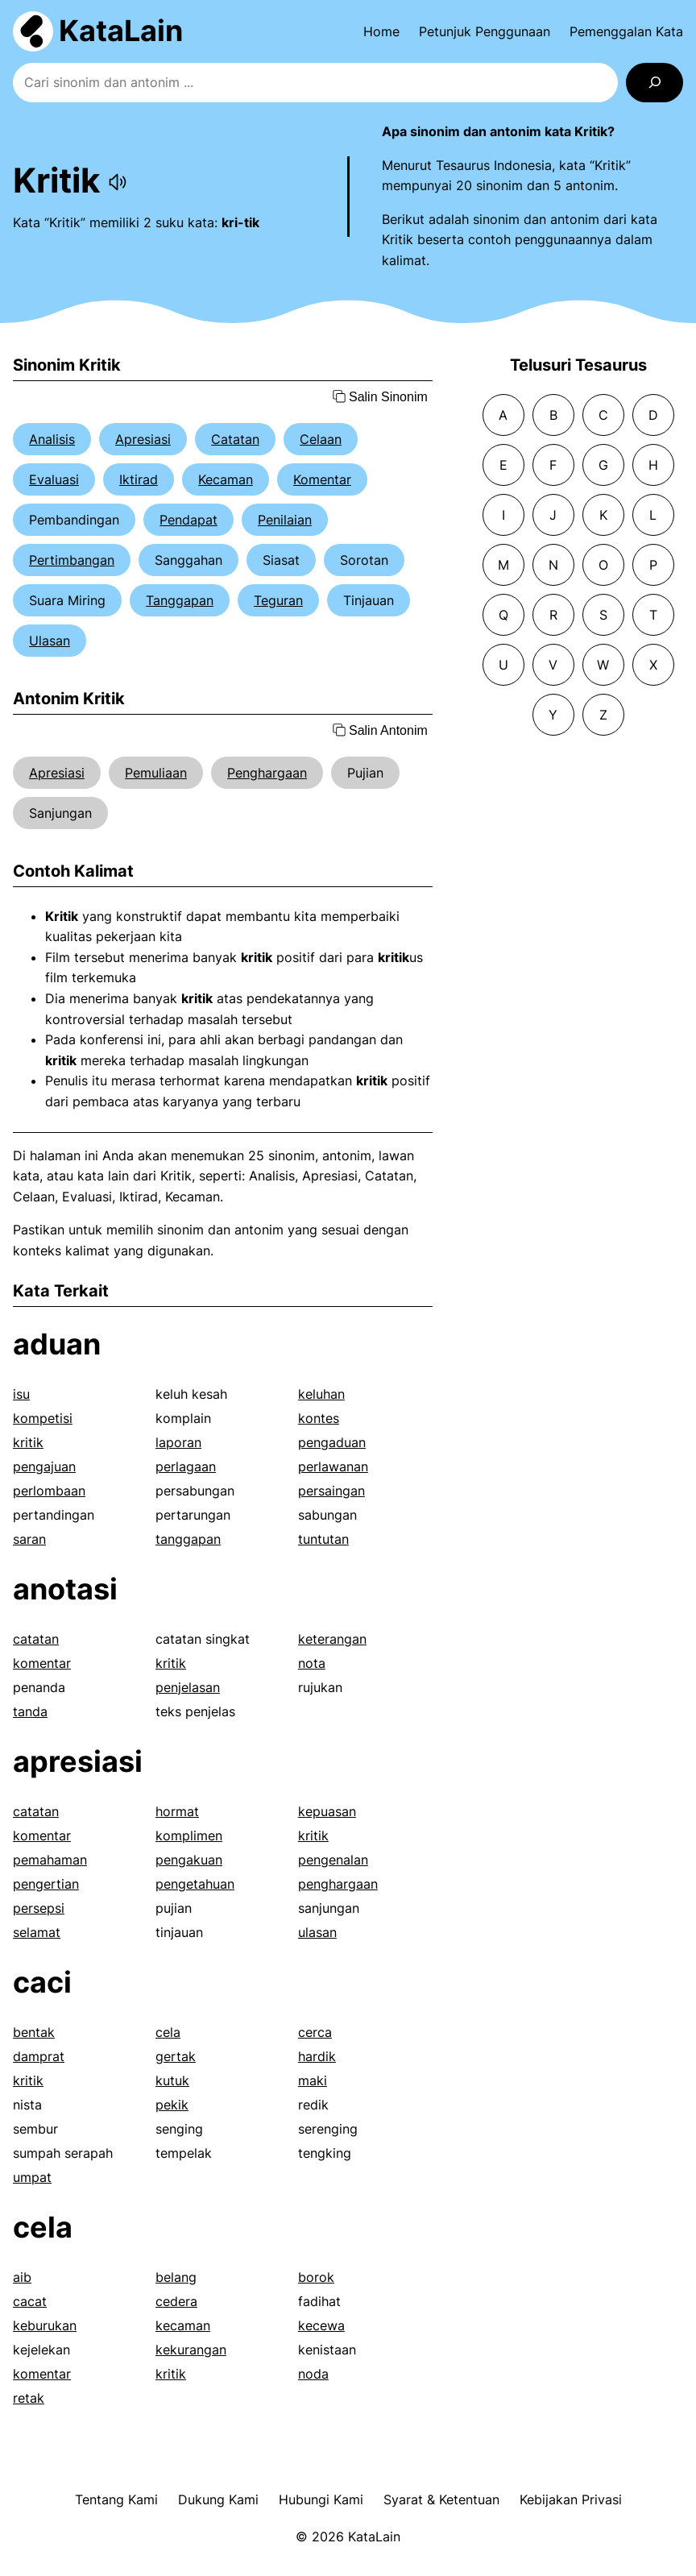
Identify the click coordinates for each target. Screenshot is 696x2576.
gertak (175, 2056)
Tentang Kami (116, 2499)
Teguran (278, 600)
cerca (315, 2032)
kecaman (182, 2325)
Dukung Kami (218, 2499)
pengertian (46, 1884)
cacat (30, 2301)
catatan (36, 1639)
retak (28, 2398)
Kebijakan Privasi (571, 2499)
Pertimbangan (71, 560)
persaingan (331, 1491)
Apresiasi (143, 439)
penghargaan (338, 1884)
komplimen (188, 1835)
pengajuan (44, 1466)
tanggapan (188, 1539)
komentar (42, 1663)
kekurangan (190, 2350)
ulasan (317, 1932)
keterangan (332, 1639)
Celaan (321, 439)
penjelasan (187, 1687)
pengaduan (332, 1442)
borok (316, 2277)
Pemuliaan (156, 773)
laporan (178, 1442)
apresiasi (78, 1761)
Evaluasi (54, 479)
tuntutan (323, 1539)
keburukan (45, 2325)
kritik (28, 1442)
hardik (317, 2056)
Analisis (52, 439)
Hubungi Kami (321, 2499)
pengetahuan (194, 1884)
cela (167, 2032)
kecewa (321, 2325)
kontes (318, 1418)
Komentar (322, 479)
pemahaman (50, 1860)
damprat (38, 2056)
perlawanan (333, 1466)
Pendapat (189, 520)
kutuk (172, 2080)
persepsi (38, 1908)
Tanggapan (179, 600)
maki (312, 2080)
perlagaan (185, 1466)
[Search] (654, 82)
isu (21, 1394)
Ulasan (49, 641)
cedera (176, 2301)
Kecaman (225, 479)
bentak (34, 2032)
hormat (177, 1811)
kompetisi (42, 1418)
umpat (32, 2177)
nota (311, 1663)
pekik (171, 2105)
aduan (57, 1344)
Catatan (235, 439)
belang (176, 2277)
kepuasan (327, 1811)
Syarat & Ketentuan (441, 2499)
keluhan (321, 1394)
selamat (36, 1932)
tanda (30, 1711)
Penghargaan (267, 773)
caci (42, 1982)
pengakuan (188, 1860)
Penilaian (285, 520)
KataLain (121, 30)
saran (29, 1539)
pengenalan (333, 1860)
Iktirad (138, 479)
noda (313, 2374)
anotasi (65, 1589)
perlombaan (49, 1491)
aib (22, 2277)
